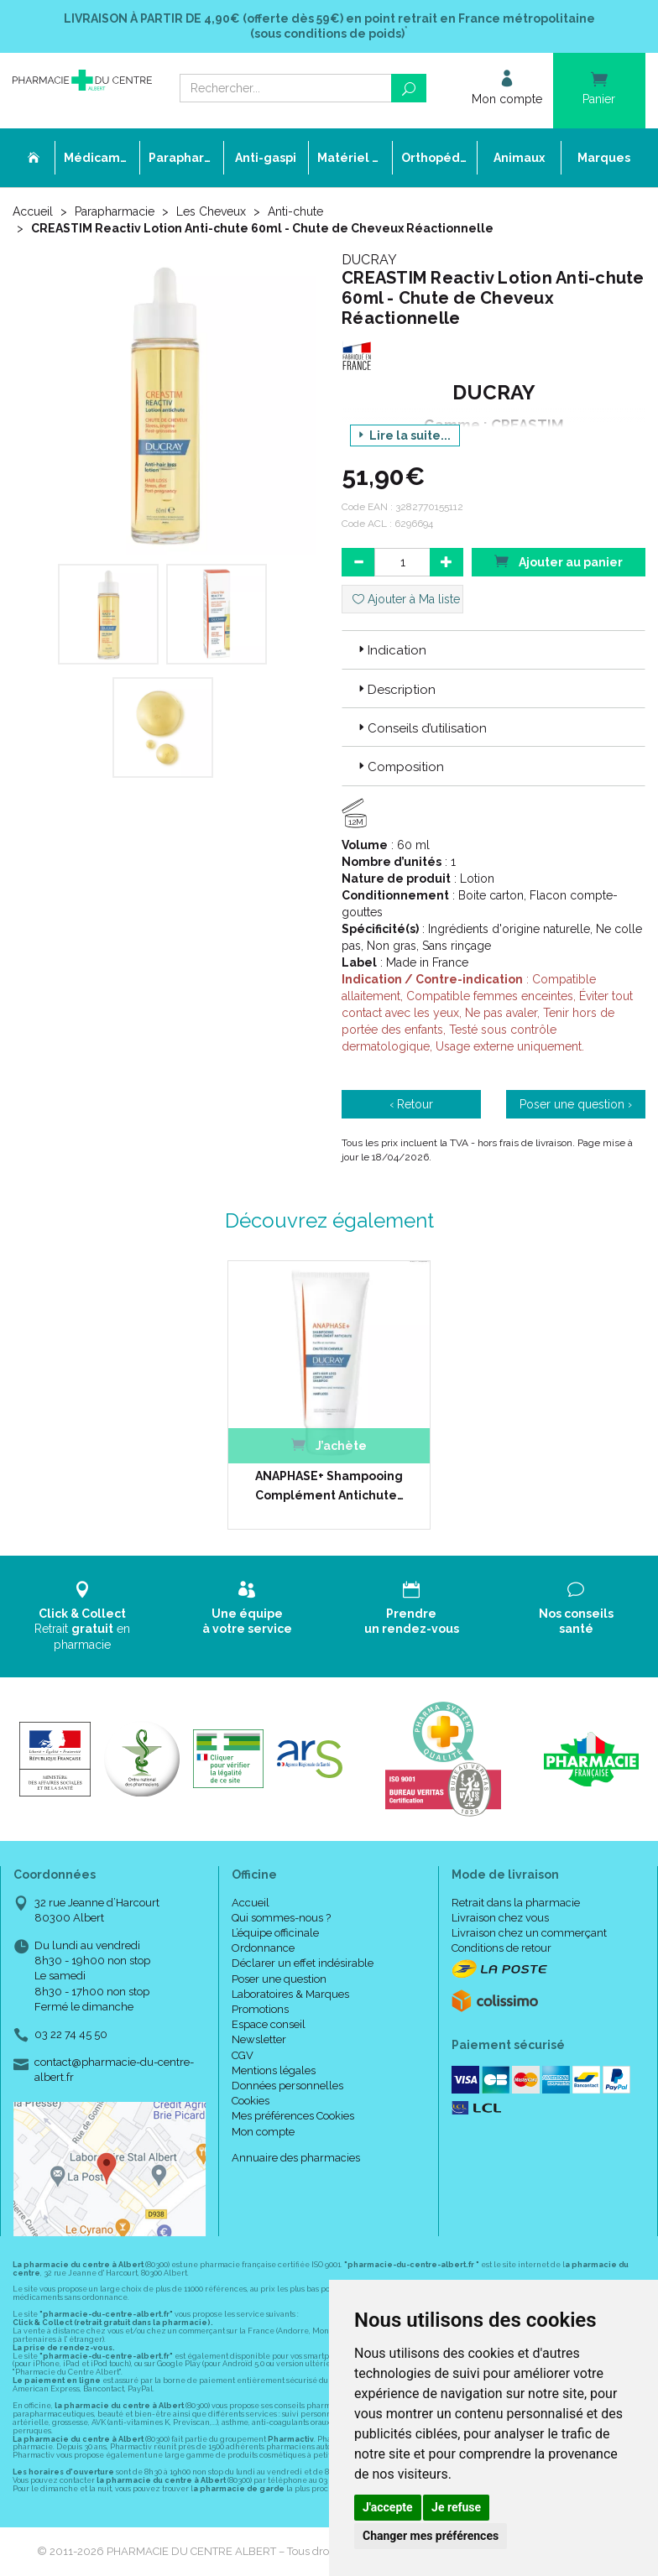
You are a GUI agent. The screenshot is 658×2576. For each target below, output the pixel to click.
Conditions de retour (501, 1948)
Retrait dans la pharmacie (516, 1902)
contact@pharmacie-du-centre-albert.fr (114, 2069)
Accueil (33, 211)
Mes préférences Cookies (293, 2115)
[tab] (493, 649)
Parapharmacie (114, 211)
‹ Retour (411, 1104)
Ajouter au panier (558, 561)
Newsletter (259, 2039)
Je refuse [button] (456, 2507)
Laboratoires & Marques (290, 1994)
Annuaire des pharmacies (296, 2157)
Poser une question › (576, 1104)
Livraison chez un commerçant (529, 1933)
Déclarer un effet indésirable (302, 1963)
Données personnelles (287, 2085)
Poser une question (279, 1979)
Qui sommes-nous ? (281, 1917)
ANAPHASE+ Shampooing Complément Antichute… (329, 1485)
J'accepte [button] (388, 2507)
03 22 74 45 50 (70, 2034)
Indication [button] (390, 650)
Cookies (250, 2100)
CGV (242, 2055)
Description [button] (395, 689)
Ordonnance (263, 1948)
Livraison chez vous (500, 1917)
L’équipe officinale (275, 1933)
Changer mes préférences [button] (431, 2535)
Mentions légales (274, 2070)
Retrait (82, 1615)
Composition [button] (399, 766)
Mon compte (263, 2131)
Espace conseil (269, 2024)
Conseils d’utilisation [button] (421, 728)
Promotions (260, 2009)
